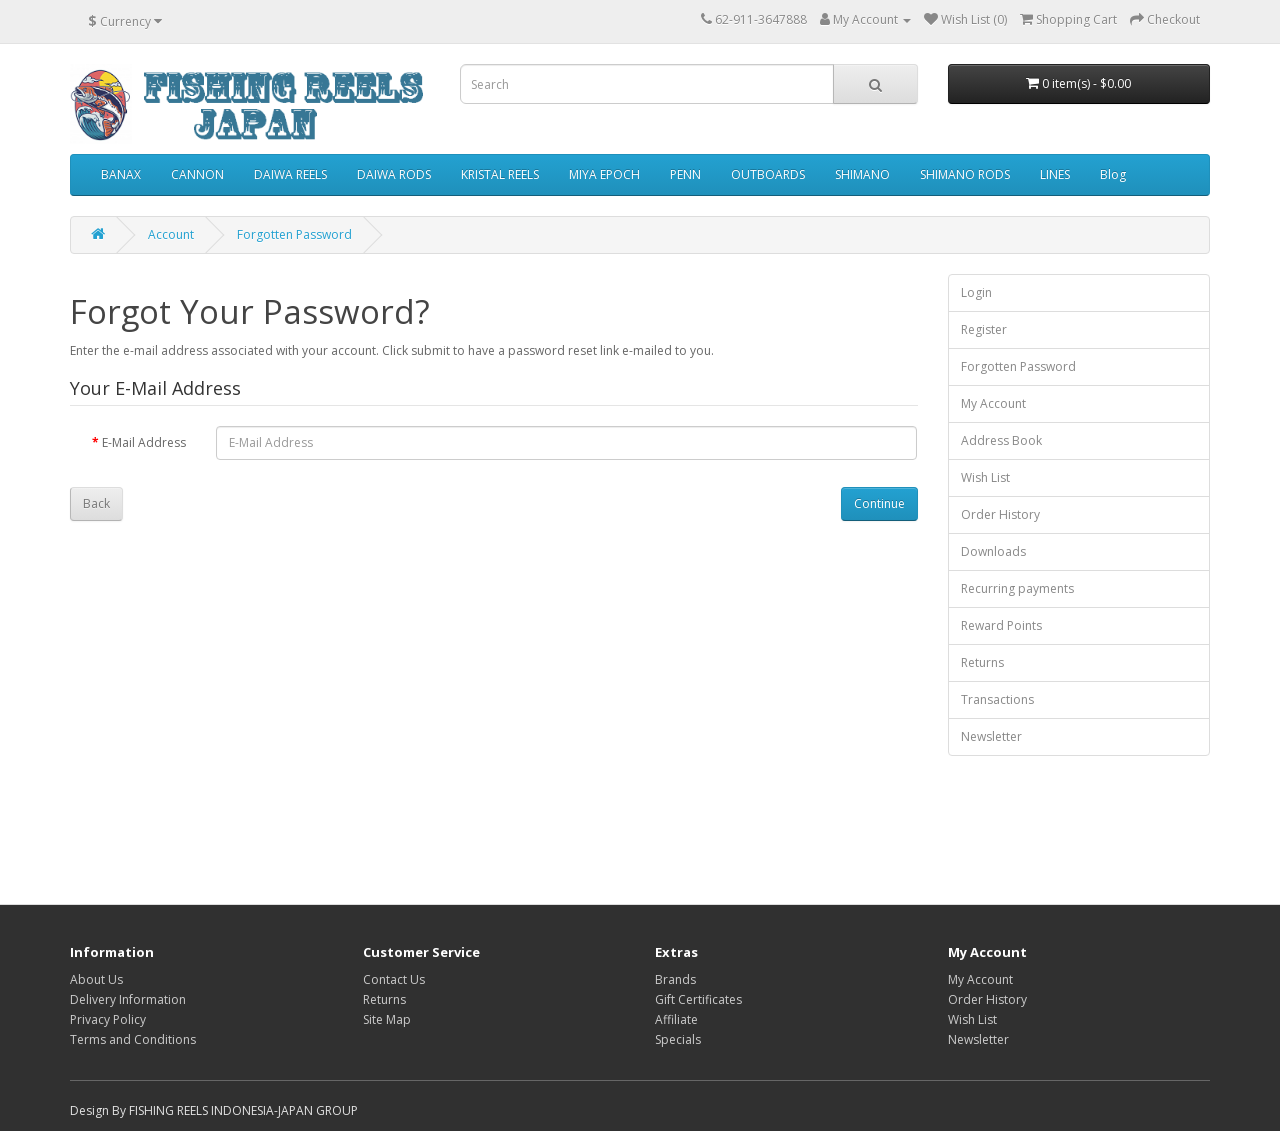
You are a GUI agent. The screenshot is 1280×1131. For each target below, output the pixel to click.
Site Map (387, 1019)
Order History (1000, 514)
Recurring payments (1017, 588)
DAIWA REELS (290, 174)
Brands (675, 979)
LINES (1055, 174)
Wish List (985, 477)
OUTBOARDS (768, 174)
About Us (96, 979)
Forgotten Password (294, 234)
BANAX (121, 174)
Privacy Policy (108, 1019)
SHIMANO (862, 174)
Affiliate (676, 1019)
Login (976, 292)
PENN (685, 174)
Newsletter (991, 736)
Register (984, 329)
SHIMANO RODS (965, 174)
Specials (678, 1039)
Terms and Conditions (133, 1039)
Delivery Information (128, 999)
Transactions (997, 699)
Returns (982, 662)
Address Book (1001, 440)
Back (96, 503)
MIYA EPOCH (604, 174)
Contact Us (394, 979)
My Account (993, 403)
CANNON (197, 174)
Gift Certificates (698, 999)
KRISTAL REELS (500, 174)
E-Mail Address (144, 442)
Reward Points (1001, 625)
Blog (1113, 174)
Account (171, 234)
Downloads (993, 551)
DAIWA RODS (394, 174)
